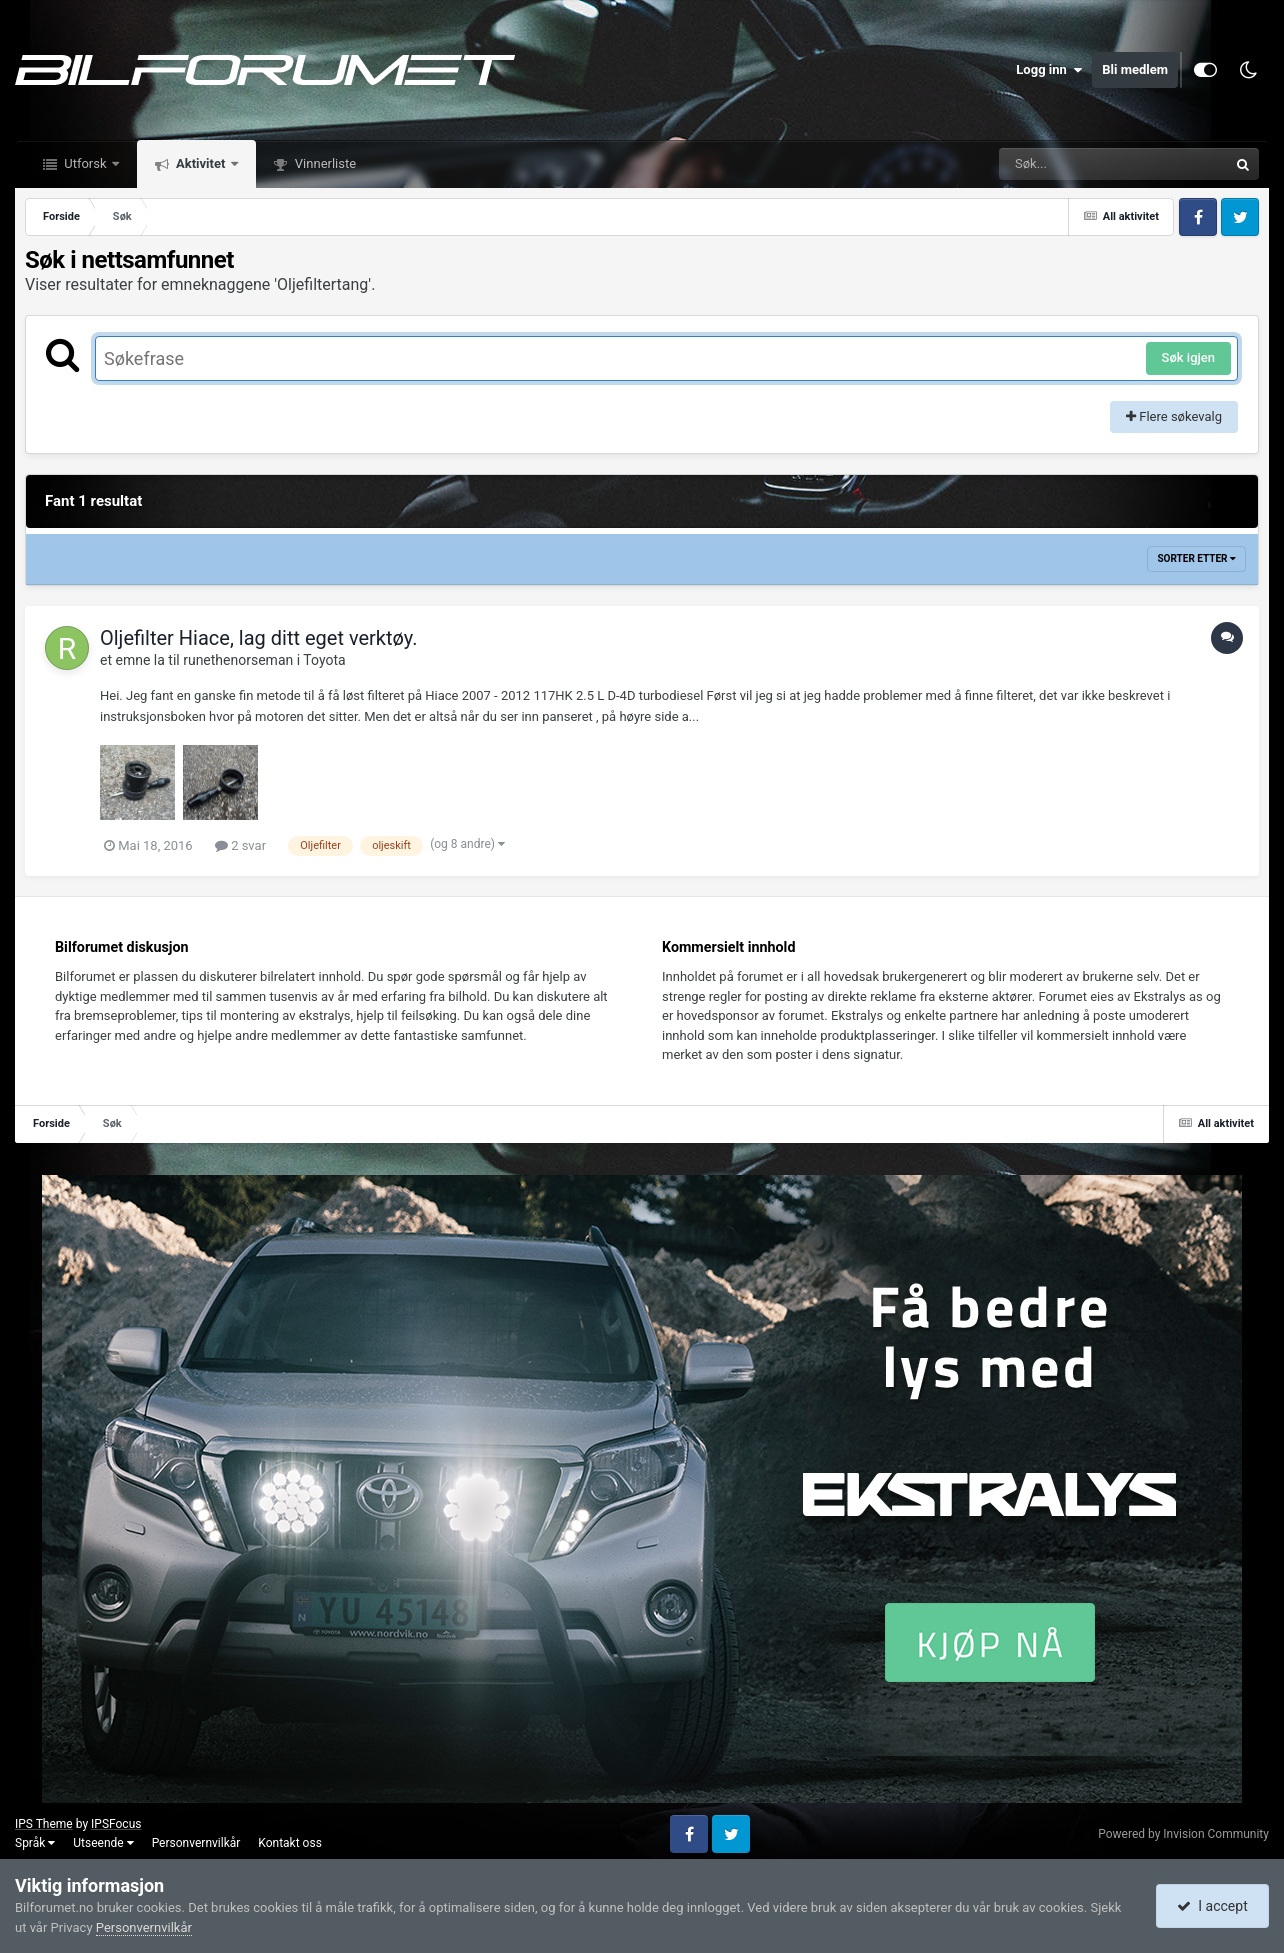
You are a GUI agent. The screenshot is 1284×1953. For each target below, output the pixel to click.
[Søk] (1065, 164)
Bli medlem (1135, 69)
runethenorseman (238, 660)
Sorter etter (1196, 558)
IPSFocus (116, 1824)
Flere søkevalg (1174, 416)
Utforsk (85, 163)
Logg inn (1049, 70)
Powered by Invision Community (1183, 1834)
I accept (1212, 1906)
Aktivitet (201, 163)
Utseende (103, 1843)
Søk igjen (1188, 357)
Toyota (324, 660)
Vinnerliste (324, 163)
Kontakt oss (290, 1843)
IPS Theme (44, 1824)
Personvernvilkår (196, 1843)
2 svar (240, 845)
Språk (35, 1843)
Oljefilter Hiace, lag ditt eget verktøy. (259, 638)
